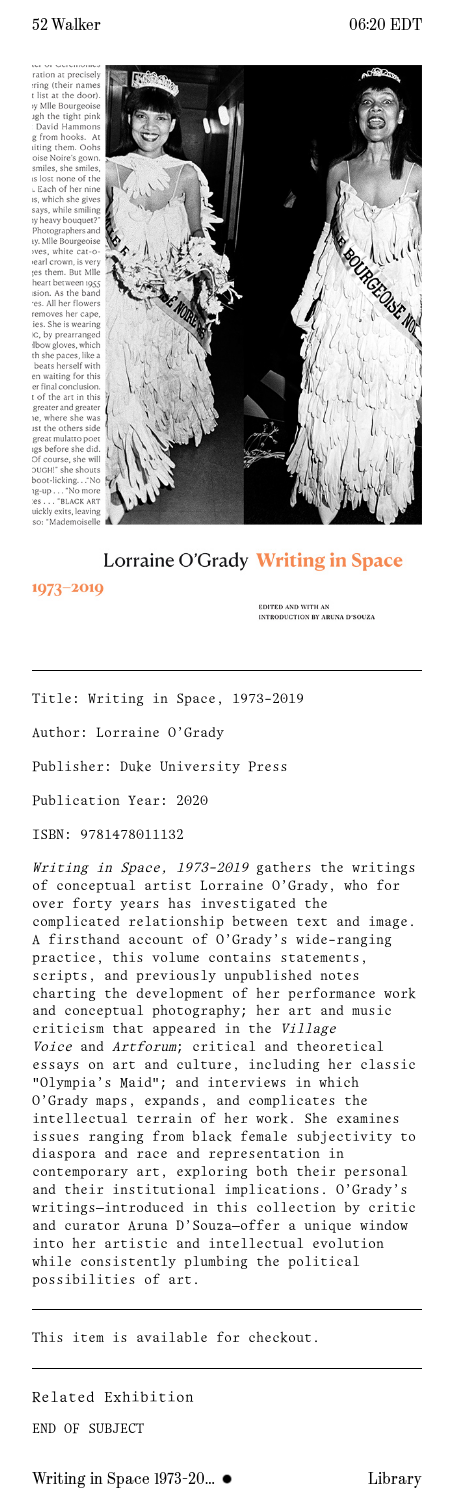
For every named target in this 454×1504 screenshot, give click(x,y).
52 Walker (66, 25)
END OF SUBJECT (88, 1429)
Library (395, 1479)
